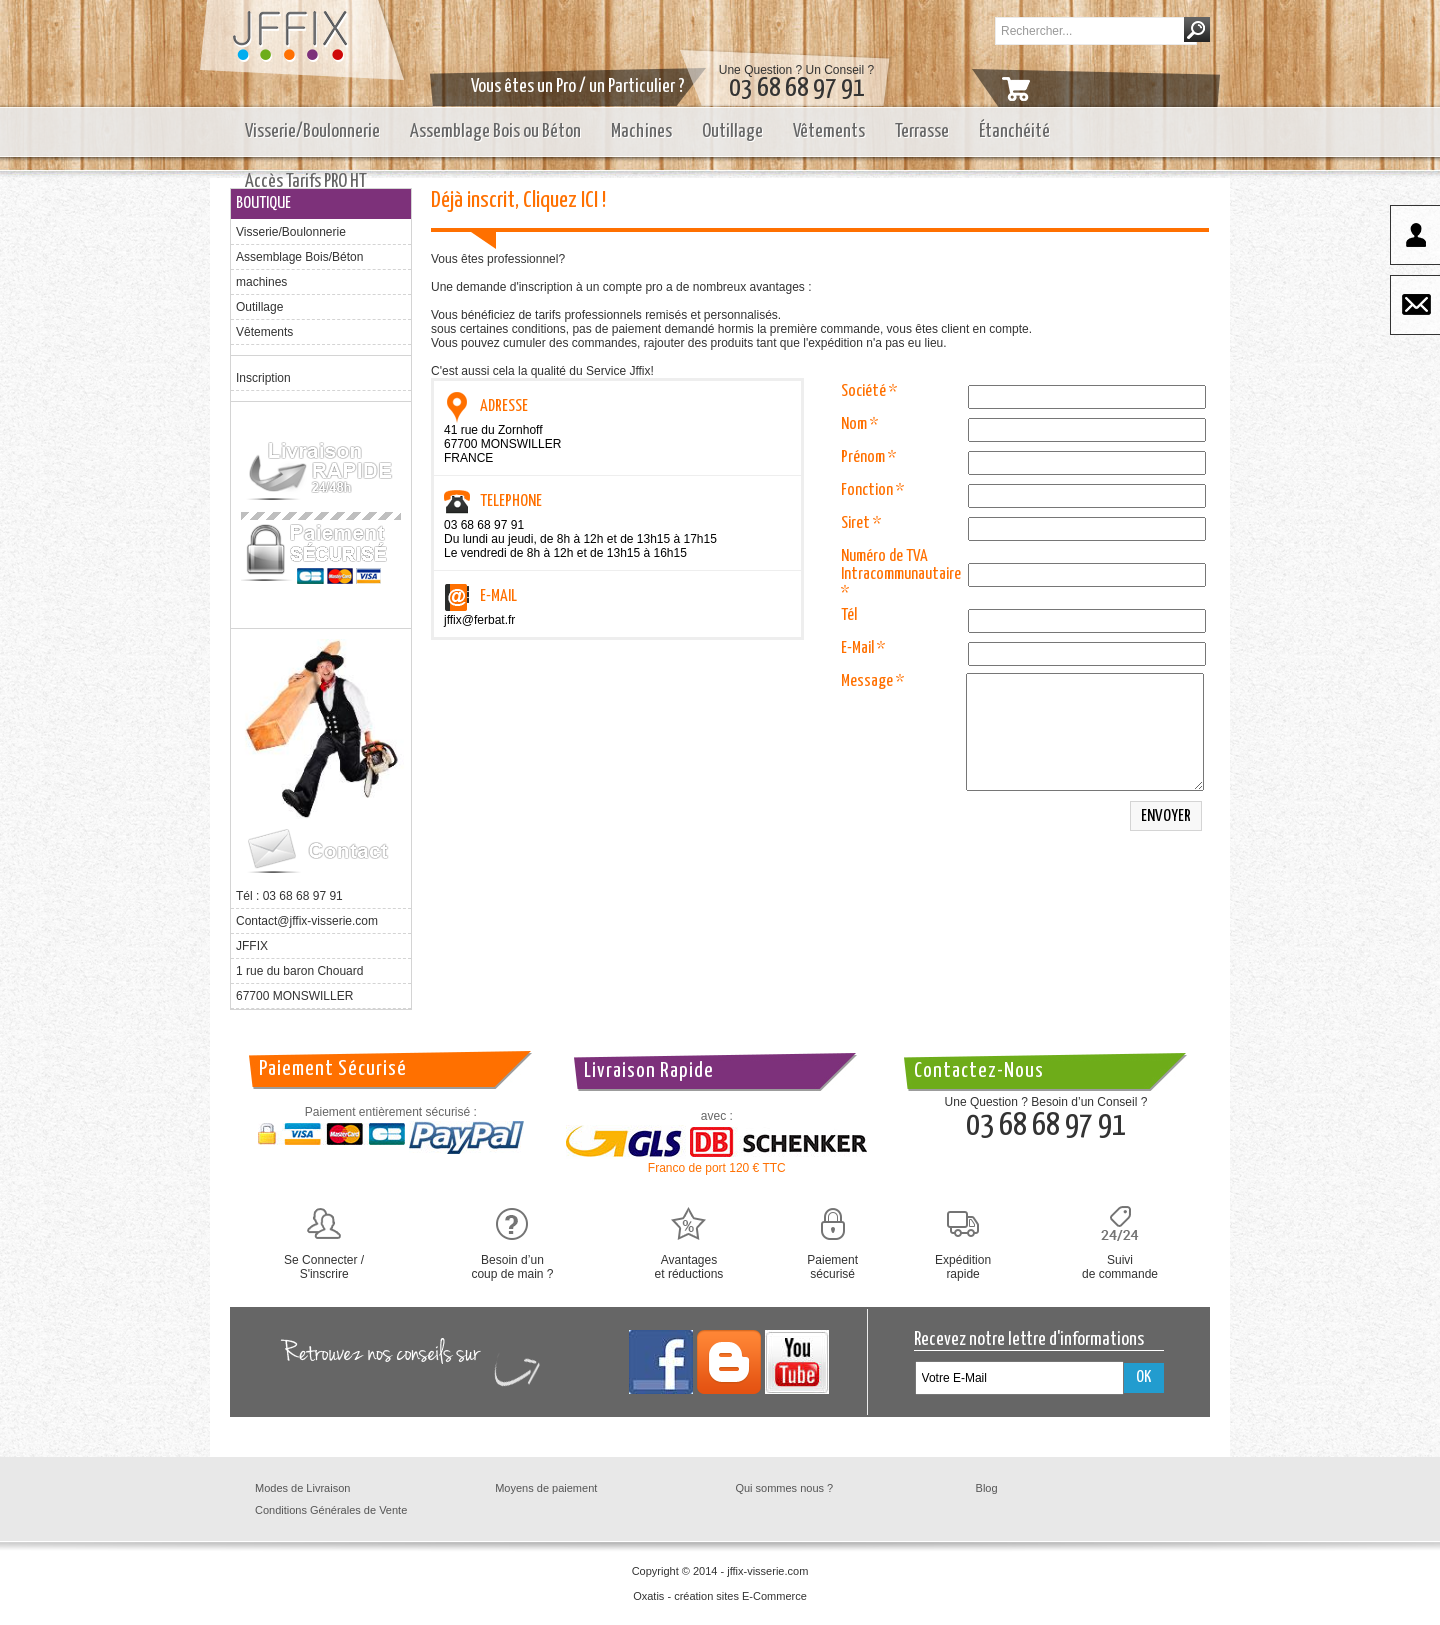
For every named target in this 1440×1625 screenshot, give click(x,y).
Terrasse (922, 131)
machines (261, 282)
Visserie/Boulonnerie (312, 131)
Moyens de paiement (546, 1488)
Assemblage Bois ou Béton (495, 131)
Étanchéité (1014, 131)
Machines (641, 131)
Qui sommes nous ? (784, 1488)
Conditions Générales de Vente (331, 1510)
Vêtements (829, 131)
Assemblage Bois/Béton (299, 257)
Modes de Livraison (302, 1488)
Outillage (732, 131)
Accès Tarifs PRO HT (306, 181)
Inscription (263, 378)
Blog (987, 1488)
